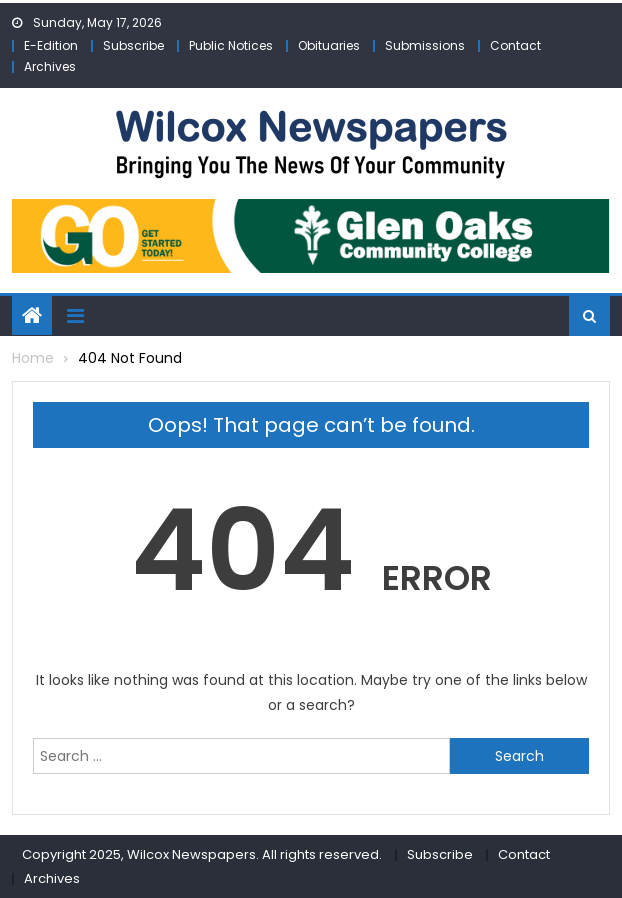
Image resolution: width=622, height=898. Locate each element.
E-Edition (51, 45)
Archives (50, 66)
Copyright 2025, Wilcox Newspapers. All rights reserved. (202, 854)
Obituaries (329, 45)
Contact (515, 45)
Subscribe (133, 45)
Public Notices (231, 45)
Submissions (425, 45)
